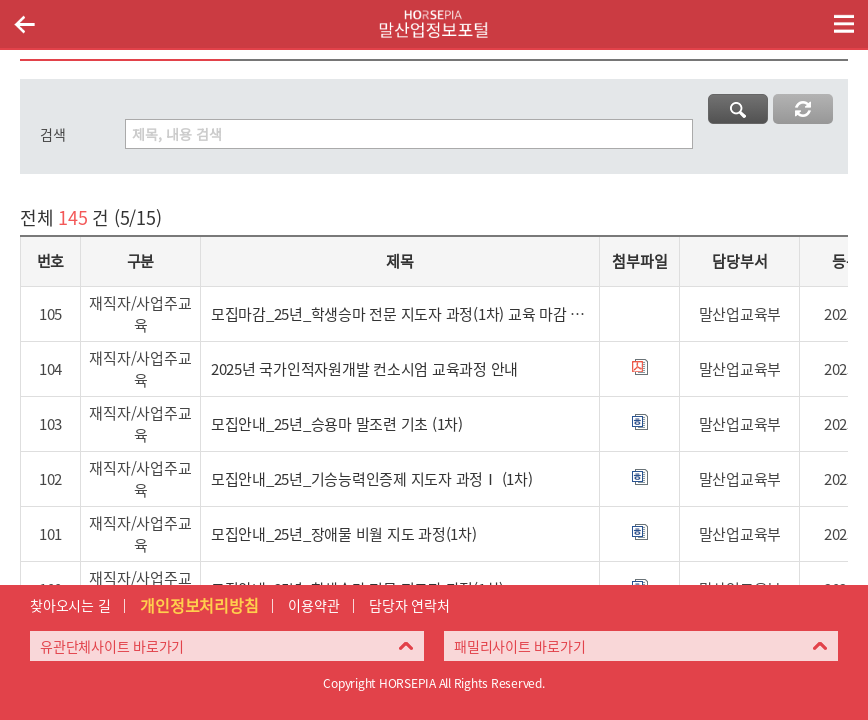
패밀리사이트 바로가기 (519, 646)
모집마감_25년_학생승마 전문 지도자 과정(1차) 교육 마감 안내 (400, 314)
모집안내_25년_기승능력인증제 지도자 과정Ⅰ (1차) (372, 479)
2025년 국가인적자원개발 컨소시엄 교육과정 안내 (364, 369)
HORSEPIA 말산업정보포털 (434, 24)
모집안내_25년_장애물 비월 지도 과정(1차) (344, 534)
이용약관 (313, 605)
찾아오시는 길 (70, 605)
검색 (53, 134)
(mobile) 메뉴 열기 (844, 24)
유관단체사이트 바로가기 (112, 646)
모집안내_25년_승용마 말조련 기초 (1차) (337, 424)
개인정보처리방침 (199, 605)
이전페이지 (24, 24)
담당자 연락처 (409, 605)
